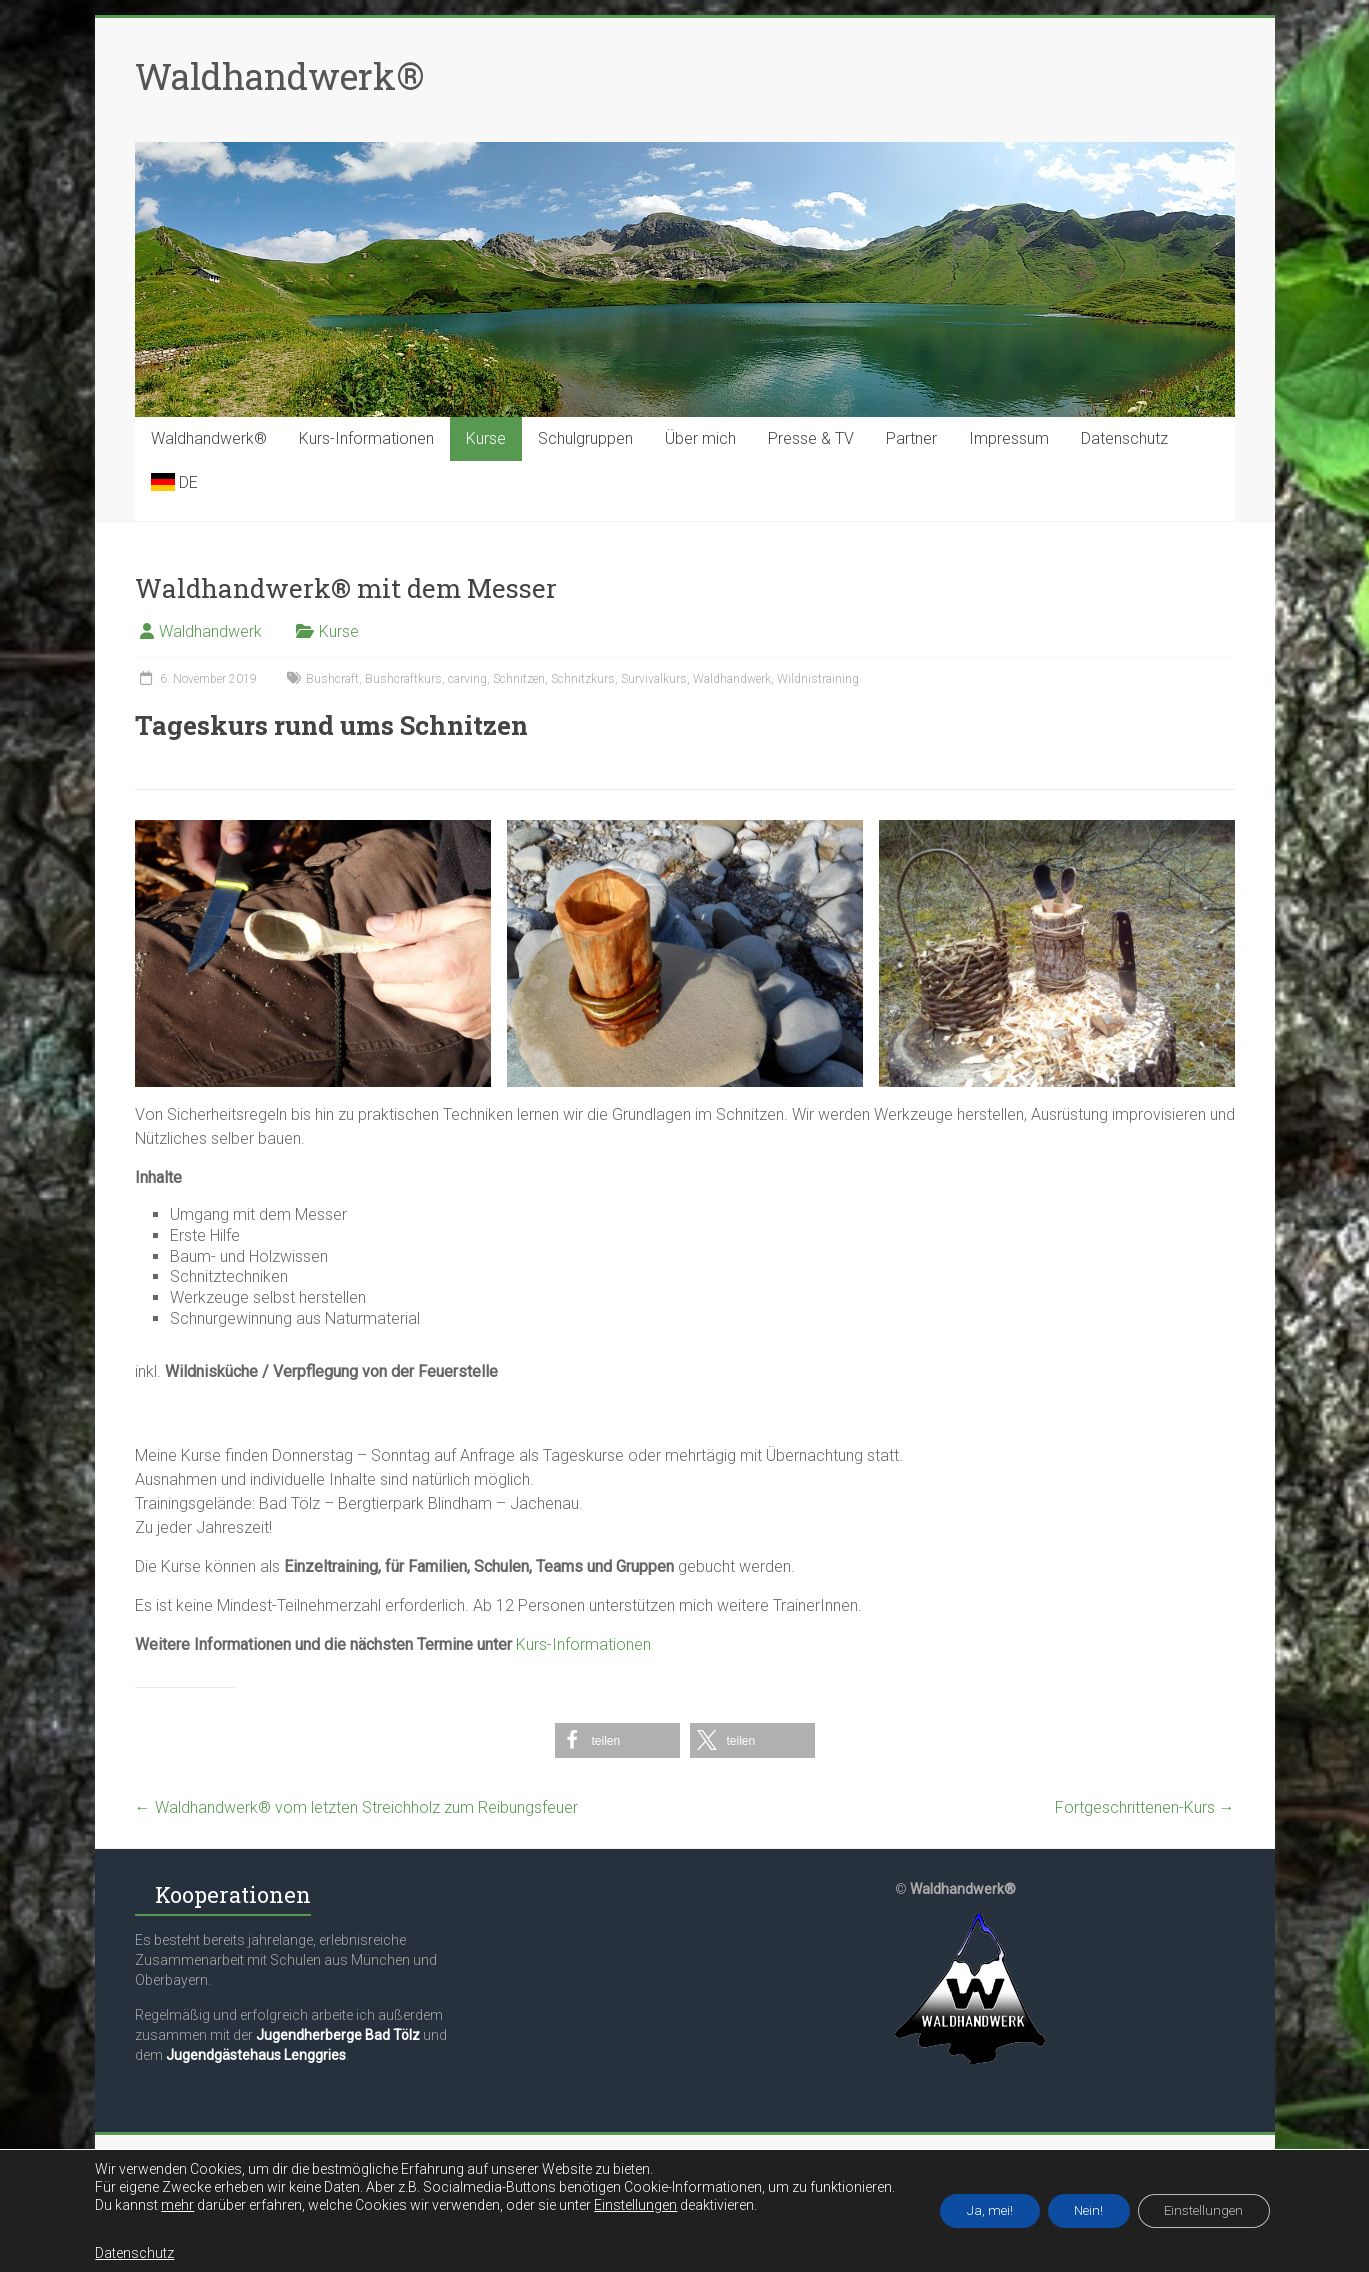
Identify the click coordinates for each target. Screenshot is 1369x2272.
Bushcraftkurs (403, 679)
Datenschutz (1124, 438)
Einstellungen (621, 2205)
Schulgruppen (585, 438)
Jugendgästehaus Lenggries (256, 2055)
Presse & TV (811, 438)
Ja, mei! (980, 2211)
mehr (163, 2205)
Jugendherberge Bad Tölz (338, 2035)
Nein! (1087, 2211)
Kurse (486, 438)
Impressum (1009, 438)
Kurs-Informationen (366, 438)
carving (467, 679)
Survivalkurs (654, 679)
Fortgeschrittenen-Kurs (1145, 1807)
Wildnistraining (818, 679)
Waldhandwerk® (279, 76)
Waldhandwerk (210, 631)
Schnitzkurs (583, 679)
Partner (911, 438)
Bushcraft (332, 679)
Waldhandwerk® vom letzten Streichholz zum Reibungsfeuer (356, 1807)
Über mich (700, 438)
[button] (617, 1740)
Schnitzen (519, 679)
